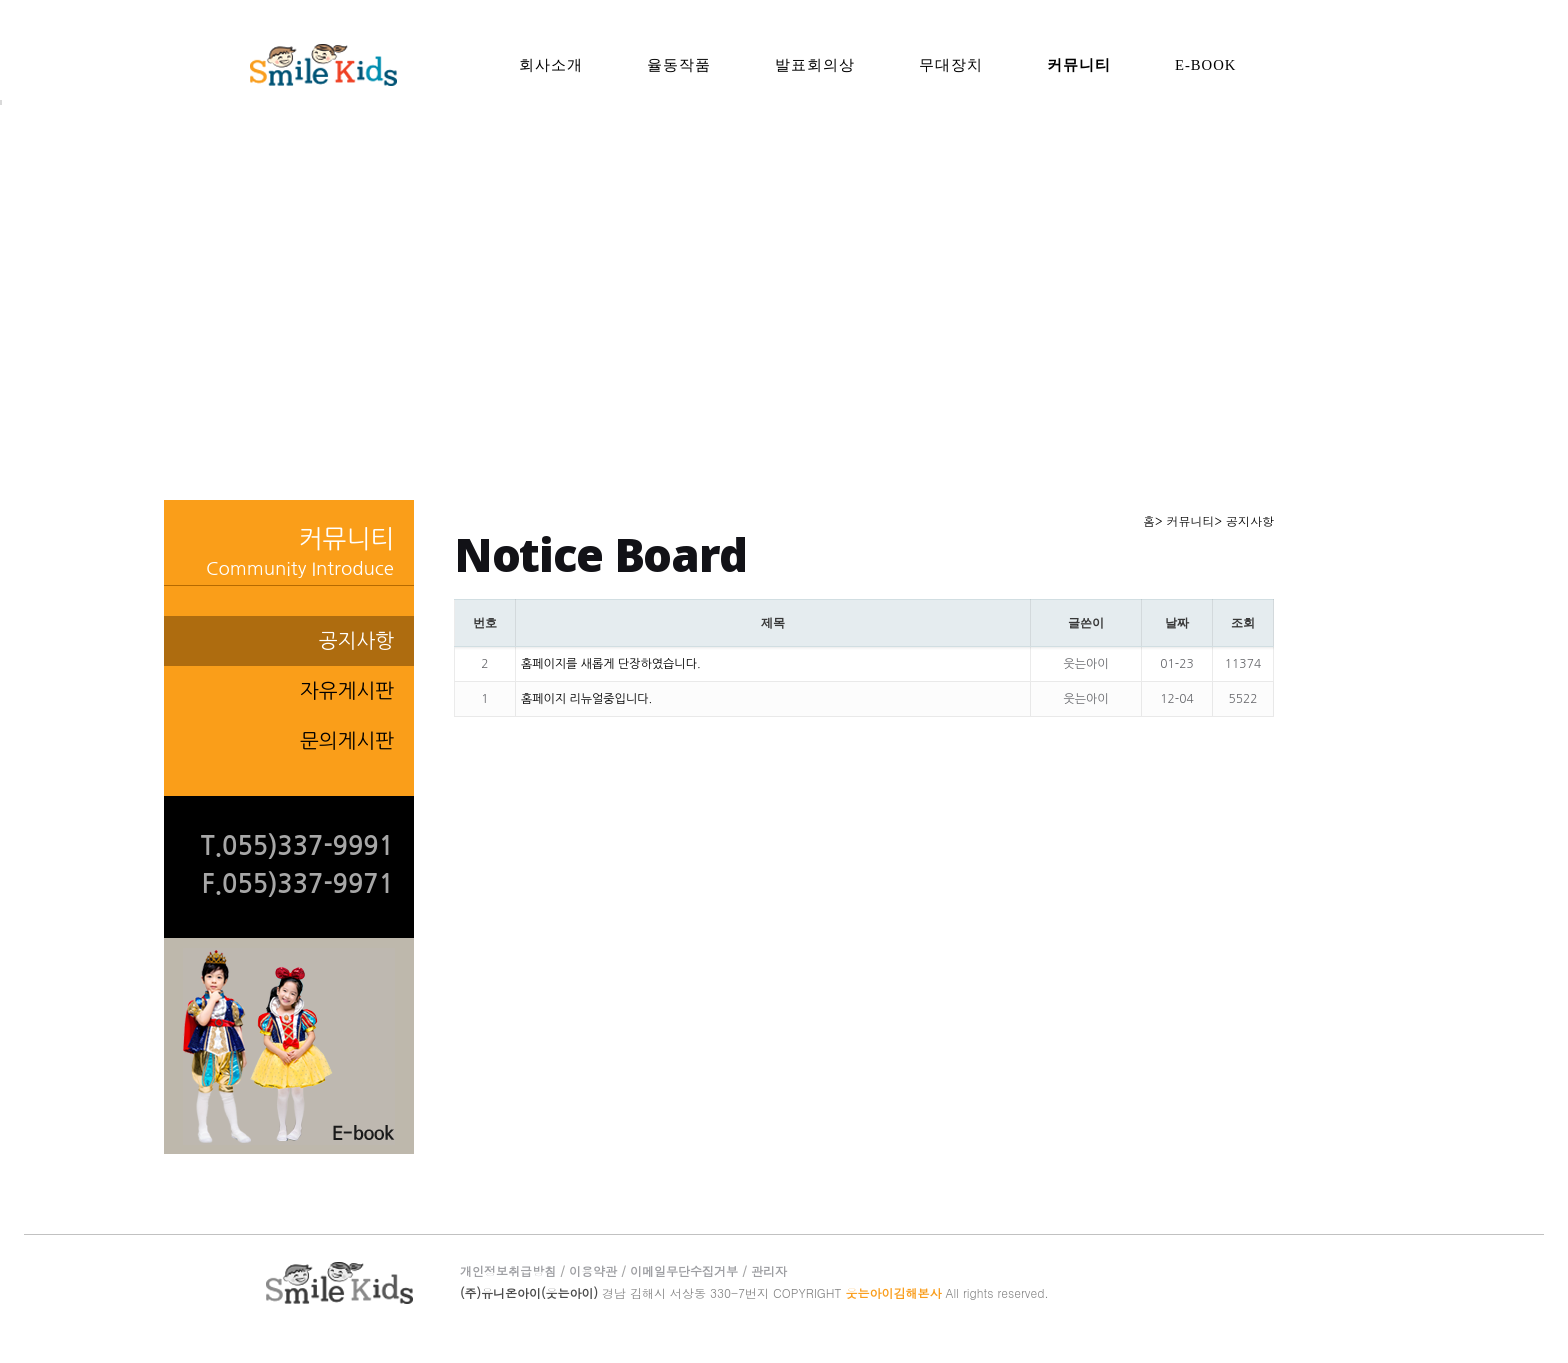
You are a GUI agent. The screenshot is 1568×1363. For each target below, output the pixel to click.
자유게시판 (347, 691)
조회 (1243, 623)
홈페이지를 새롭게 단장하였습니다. (611, 664)
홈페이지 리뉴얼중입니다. (586, 699)
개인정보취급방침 (508, 1270)
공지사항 (356, 641)
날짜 (1177, 623)
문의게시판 (347, 741)
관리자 (769, 1270)
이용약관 (593, 1270)
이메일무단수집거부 (684, 1270)
